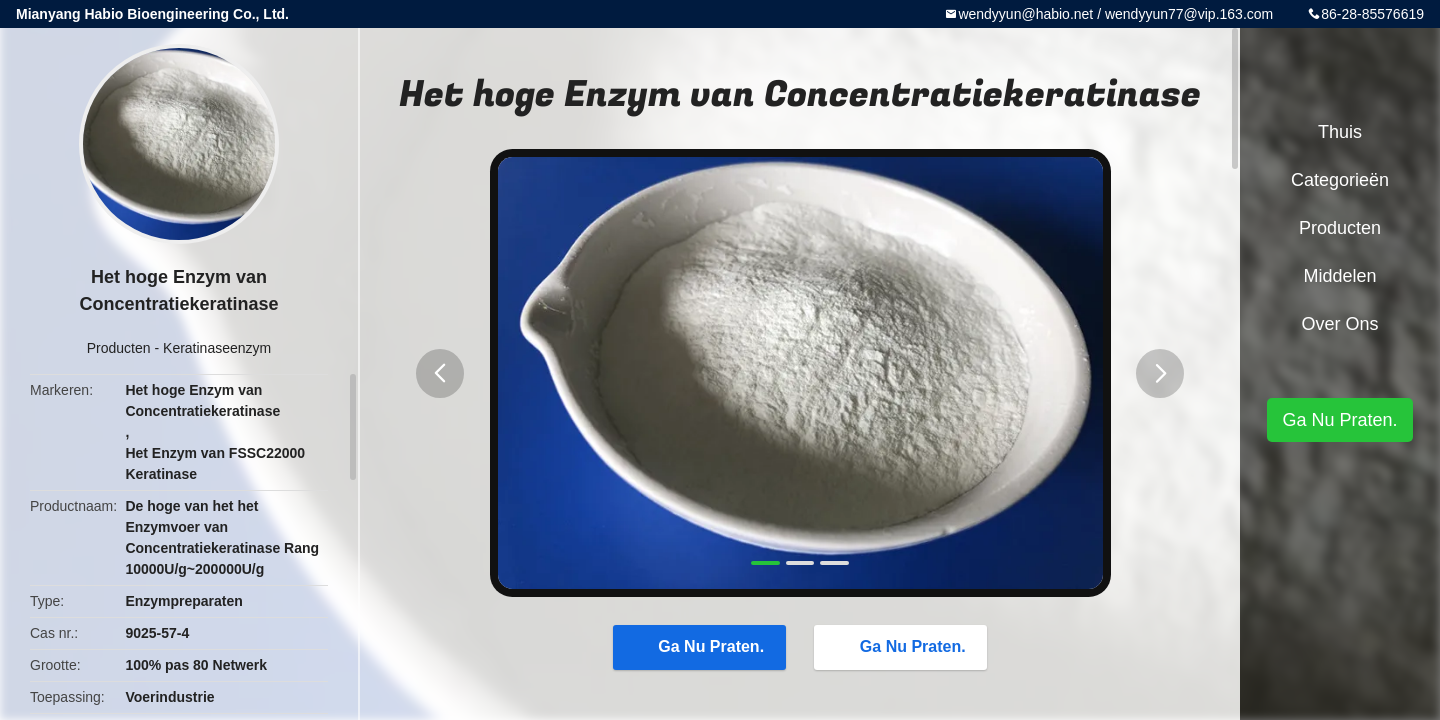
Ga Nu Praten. (701, 646)
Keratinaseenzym (217, 348)
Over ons (1339, 324)
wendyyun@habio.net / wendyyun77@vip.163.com (1115, 14)
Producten (119, 348)
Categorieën (1340, 180)
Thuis (1340, 132)
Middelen (1339, 276)
